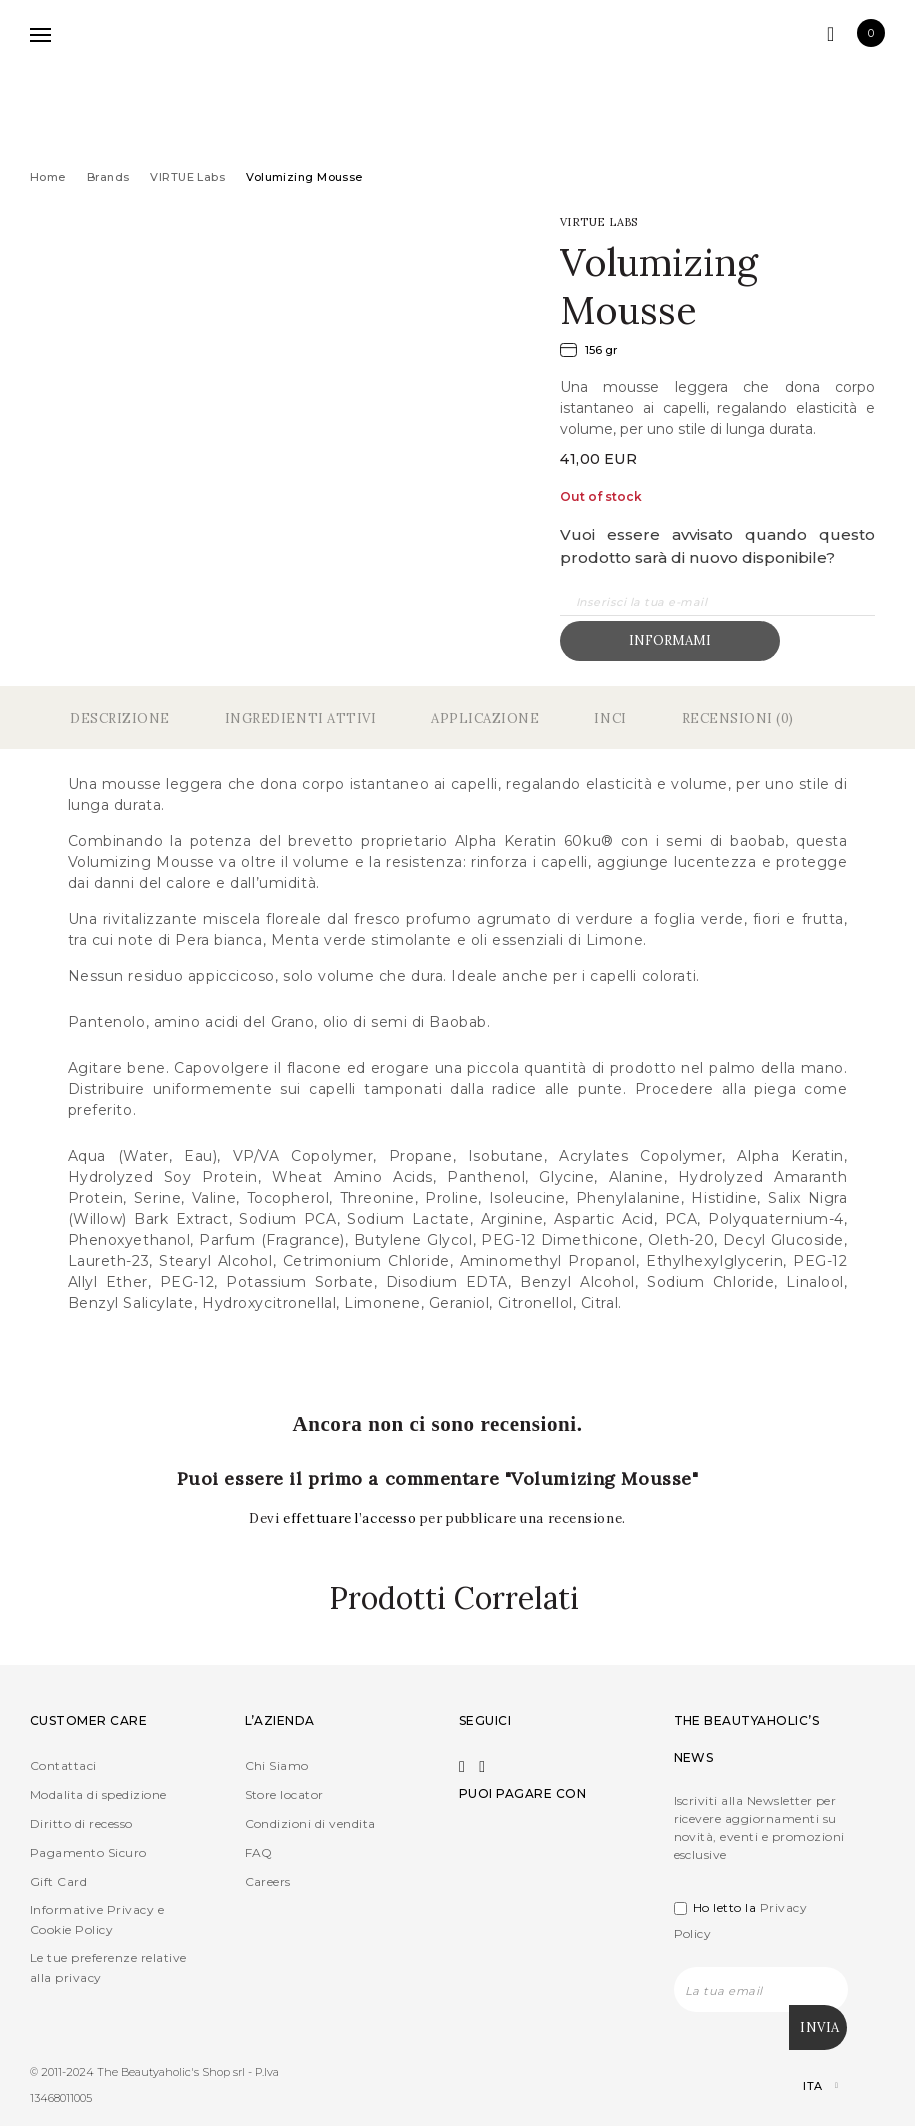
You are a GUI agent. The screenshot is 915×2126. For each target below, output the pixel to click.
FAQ (259, 1852)
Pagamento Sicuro (88, 1852)
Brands (108, 177)
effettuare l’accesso (351, 1518)
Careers (268, 1881)
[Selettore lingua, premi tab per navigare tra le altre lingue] (803, 2085)
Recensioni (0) (738, 718)
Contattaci (63, 1765)
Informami (670, 640)
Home (48, 177)
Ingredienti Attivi (300, 718)
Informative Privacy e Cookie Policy (97, 1919)
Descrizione (120, 718)
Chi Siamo (277, 1765)
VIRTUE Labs (187, 177)
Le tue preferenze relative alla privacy (108, 1967)
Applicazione (485, 718)
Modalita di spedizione (98, 1794)
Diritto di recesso (81, 1823)
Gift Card (58, 1881)
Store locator (284, 1794)
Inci (610, 718)
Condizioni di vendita (310, 1823)
